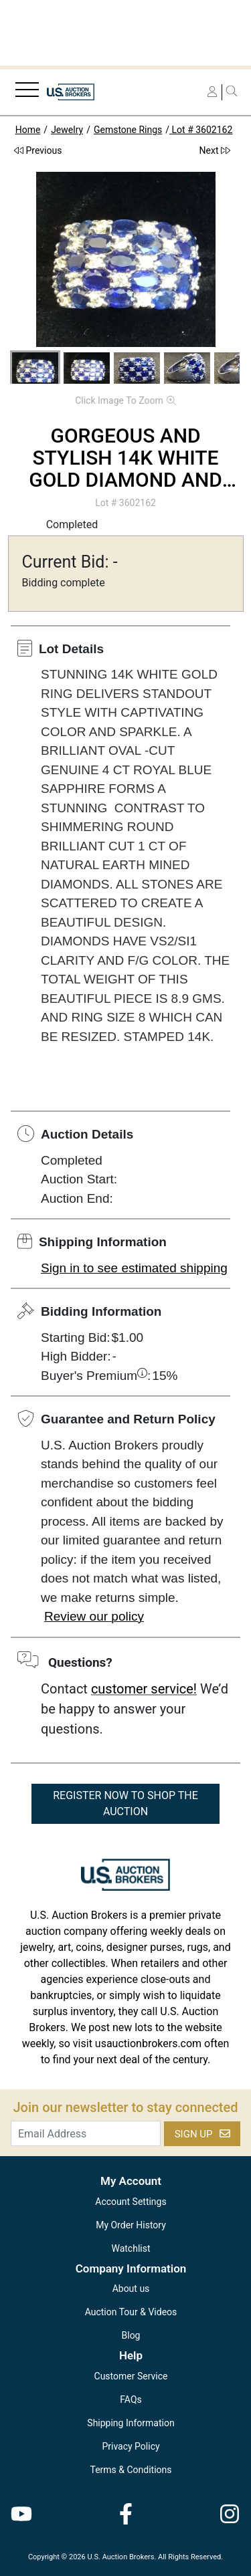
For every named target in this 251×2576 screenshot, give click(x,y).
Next (214, 150)
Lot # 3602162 (200, 129)
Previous (38, 150)
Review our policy (94, 1616)
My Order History (131, 2225)
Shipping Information (130, 2423)
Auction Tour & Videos (131, 2312)
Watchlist (130, 2248)
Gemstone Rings (128, 129)
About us (131, 2288)
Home (28, 129)
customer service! (144, 1689)
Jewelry (67, 129)
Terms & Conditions (130, 2469)
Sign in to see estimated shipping (134, 1268)
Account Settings (130, 2201)
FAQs (131, 2399)
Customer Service (131, 2376)
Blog (131, 2335)
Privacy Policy (130, 2446)
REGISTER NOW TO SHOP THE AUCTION (125, 1803)
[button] (35, 369)
